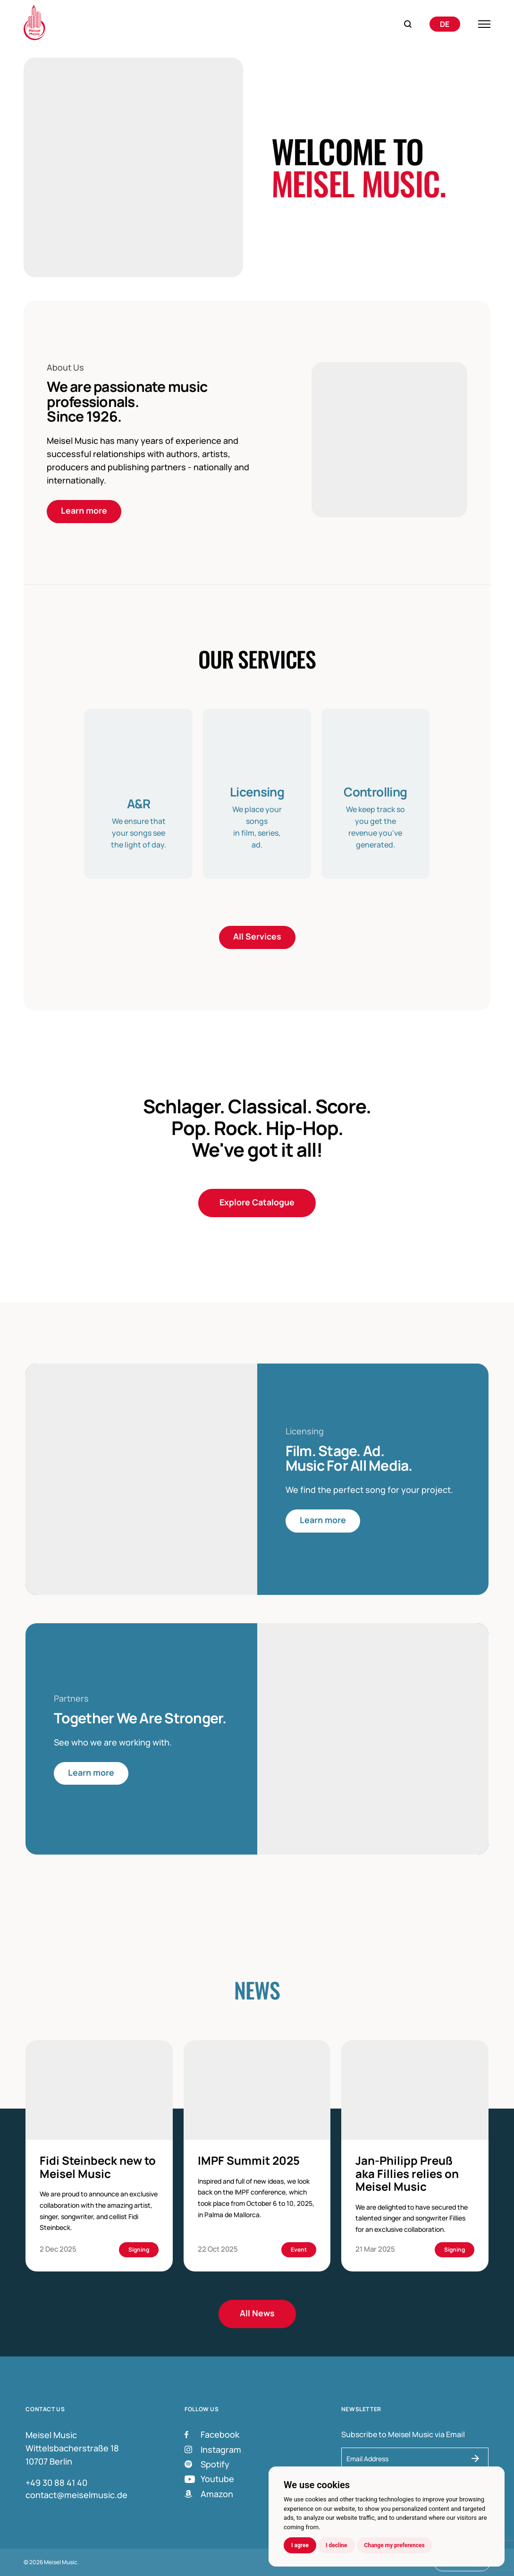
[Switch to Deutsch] (445, 24)
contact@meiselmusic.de (76, 2494)
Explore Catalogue (257, 1203)
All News (257, 2314)
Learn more (84, 511)
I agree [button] (300, 2545)
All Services (257, 937)
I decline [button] (336, 2545)
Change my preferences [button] (394, 2545)
